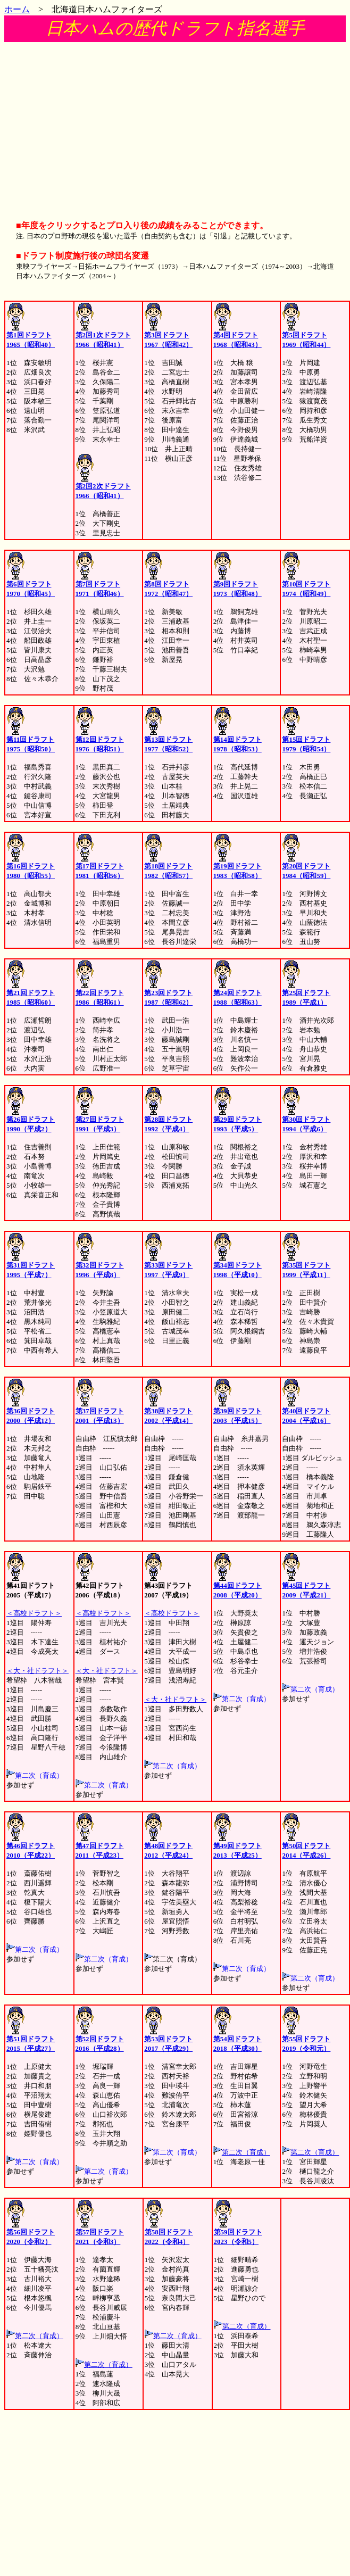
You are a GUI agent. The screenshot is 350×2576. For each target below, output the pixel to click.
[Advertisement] (175, 126)
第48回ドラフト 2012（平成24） (168, 1847)
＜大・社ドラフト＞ (37, 1671)
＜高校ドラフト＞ (34, 1613)
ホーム (17, 9)
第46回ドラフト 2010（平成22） (30, 1847)
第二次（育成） (246, 2152)
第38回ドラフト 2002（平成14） (168, 1412)
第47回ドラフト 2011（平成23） (100, 1847)
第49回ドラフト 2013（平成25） (237, 1847)
